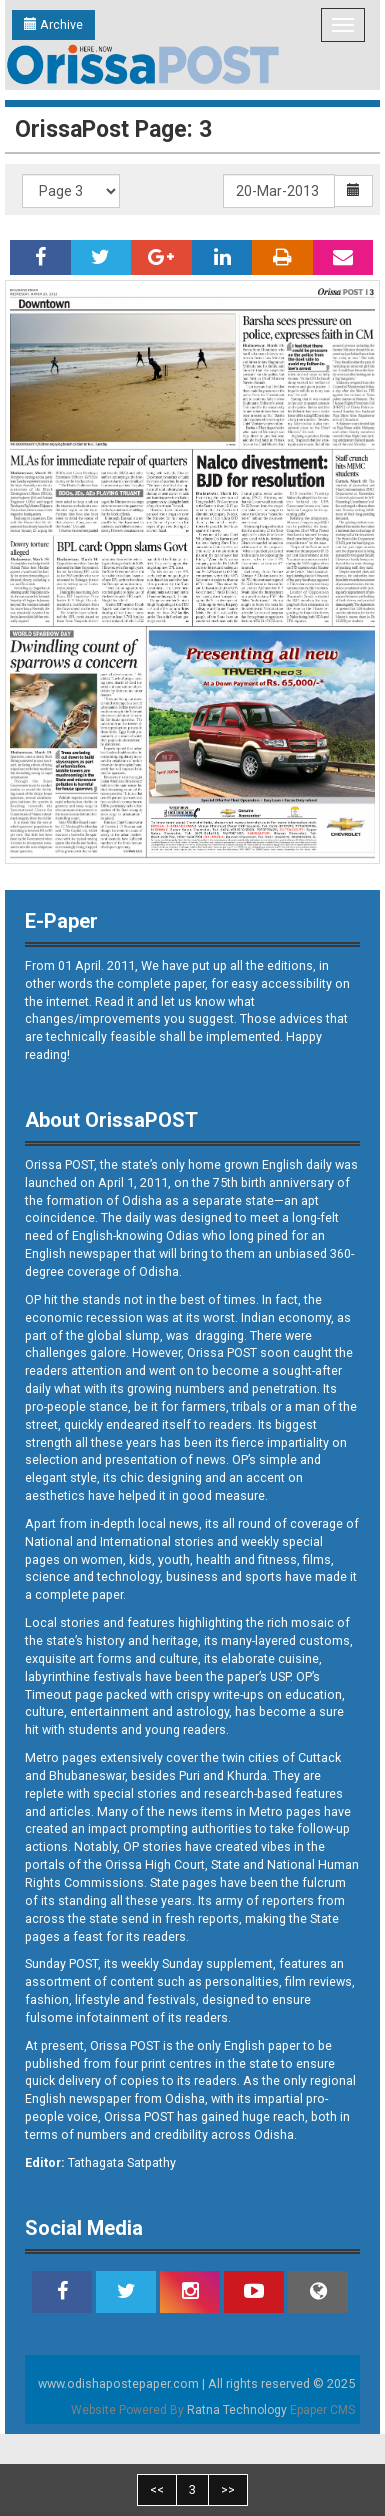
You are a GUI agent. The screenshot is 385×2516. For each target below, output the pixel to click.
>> (228, 2489)
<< (157, 2489)
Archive (53, 24)
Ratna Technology (237, 2410)
